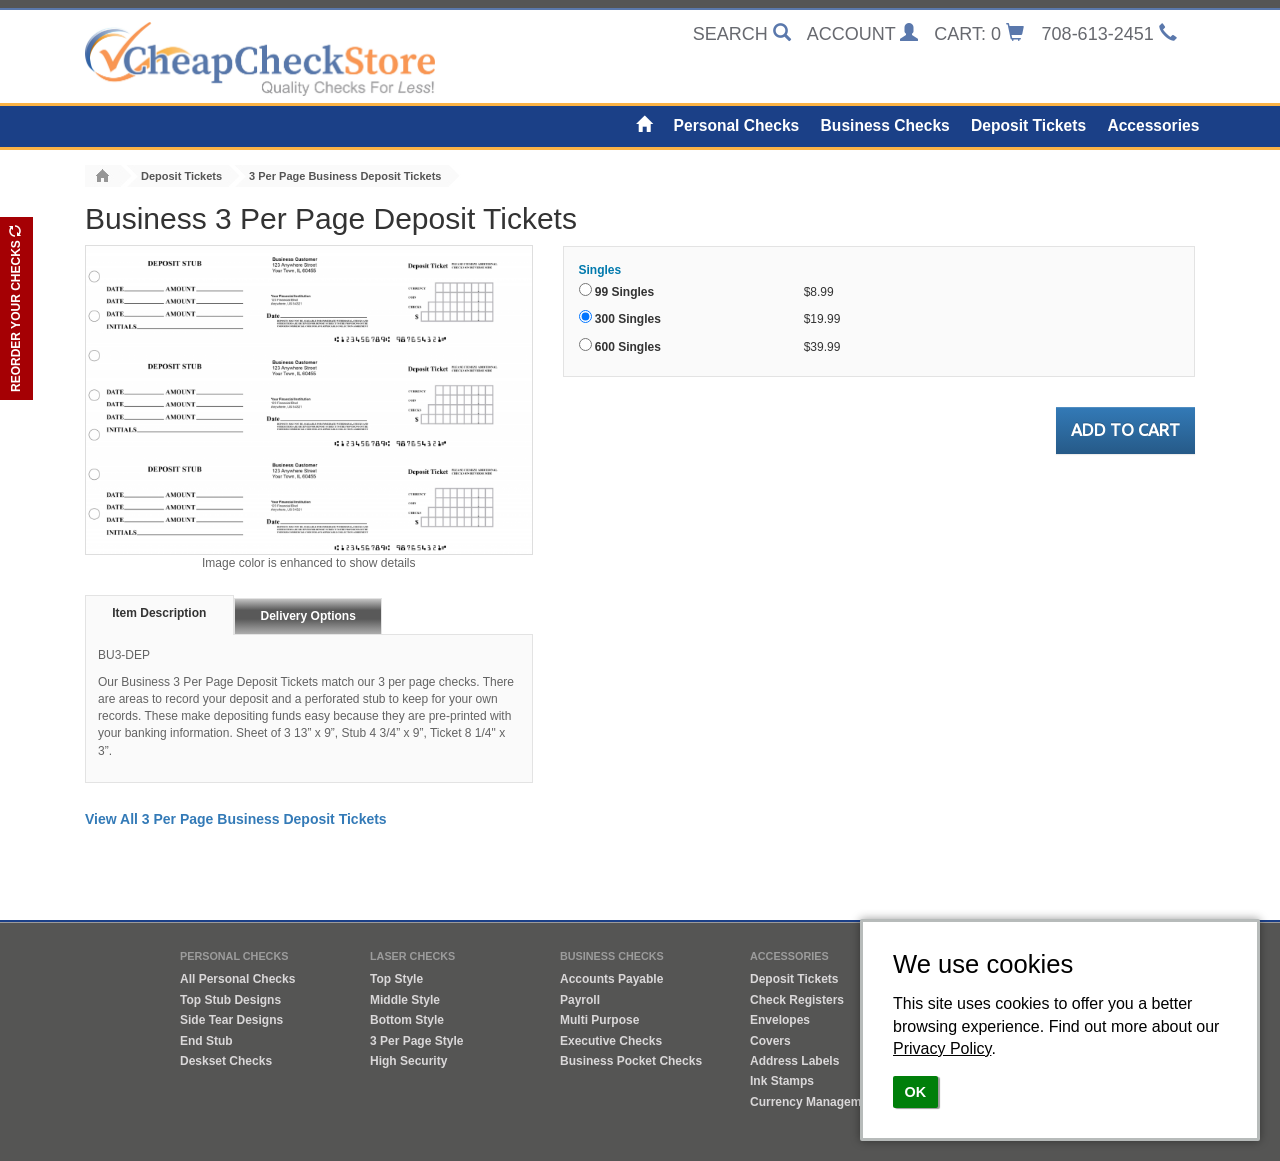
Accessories (1153, 125)
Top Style (396, 979)
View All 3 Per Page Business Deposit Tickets (236, 819)
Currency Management (814, 1102)
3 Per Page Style (416, 1041)
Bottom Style (407, 1020)
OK (916, 1092)
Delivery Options (308, 616)
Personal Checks (737, 125)
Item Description (159, 613)
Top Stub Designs (230, 1000)
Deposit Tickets (1028, 125)
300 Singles (628, 319)
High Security (408, 1061)
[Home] (644, 126)
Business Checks (885, 125)
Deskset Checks (226, 1061)
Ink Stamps (782, 1081)
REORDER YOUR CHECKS (16, 308)
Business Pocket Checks (631, 1061)
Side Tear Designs (231, 1020)
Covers (770, 1041)
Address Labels (794, 1061)
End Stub (206, 1041)
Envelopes (780, 1020)
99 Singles (624, 292)
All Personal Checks (237, 979)
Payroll (580, 1000)
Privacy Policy (942, 1048)
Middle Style (405, 1000)
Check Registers (797, 1000)
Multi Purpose (599, 1020)
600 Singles (628, 347)
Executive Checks (611, 1041)
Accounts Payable (611, 979)
